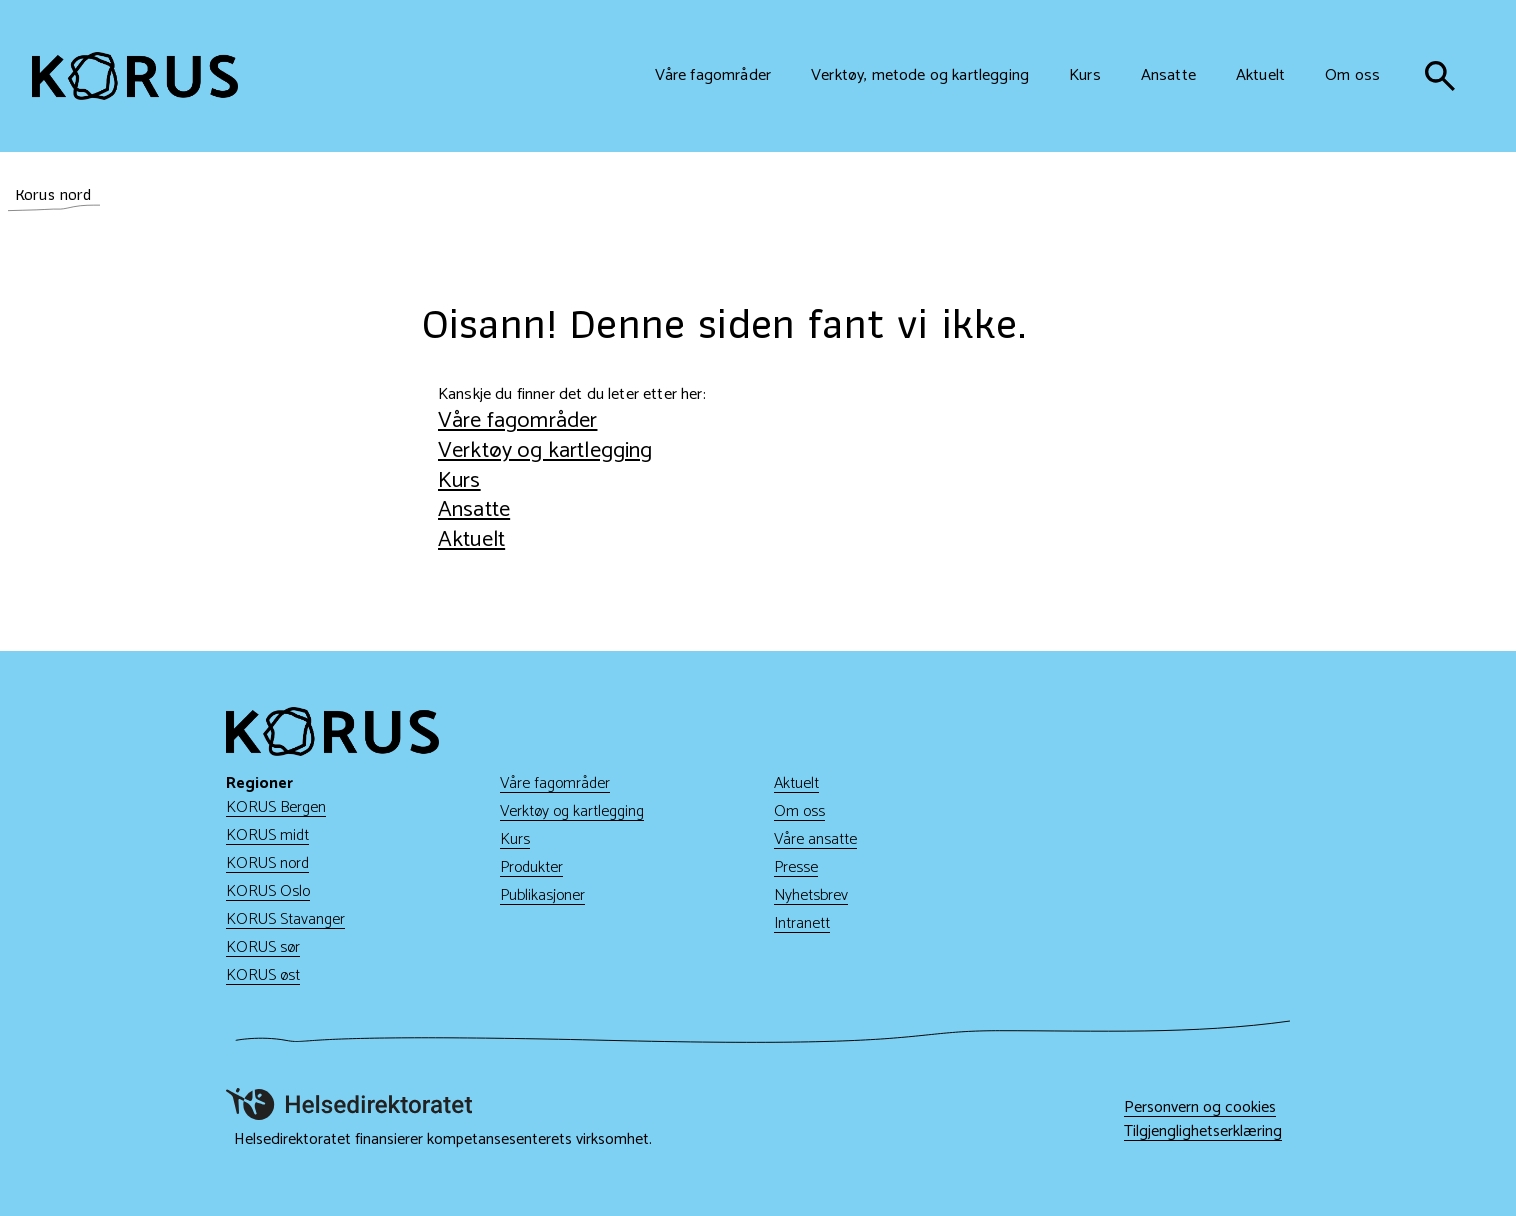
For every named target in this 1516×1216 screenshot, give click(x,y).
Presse (796, 867)
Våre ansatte (815, 839)
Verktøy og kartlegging (545, 450)
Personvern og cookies (1200, 1108)
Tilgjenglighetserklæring (1203, 1132)
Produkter (531, 867)
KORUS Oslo (268, 891)
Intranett (802, 923)
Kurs (459, 480)
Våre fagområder (517, 420)
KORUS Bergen (276, 807)
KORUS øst (263, 975)
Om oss (799, 811)
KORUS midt (267, 835)
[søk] (1440, 76)
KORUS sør (263, 947)
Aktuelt (471, 539)
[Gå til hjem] (135, 75)
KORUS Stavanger (285, 919)
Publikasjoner (542, 895)
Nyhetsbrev (811, 895)
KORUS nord (267, 863)
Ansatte (474, 509)
